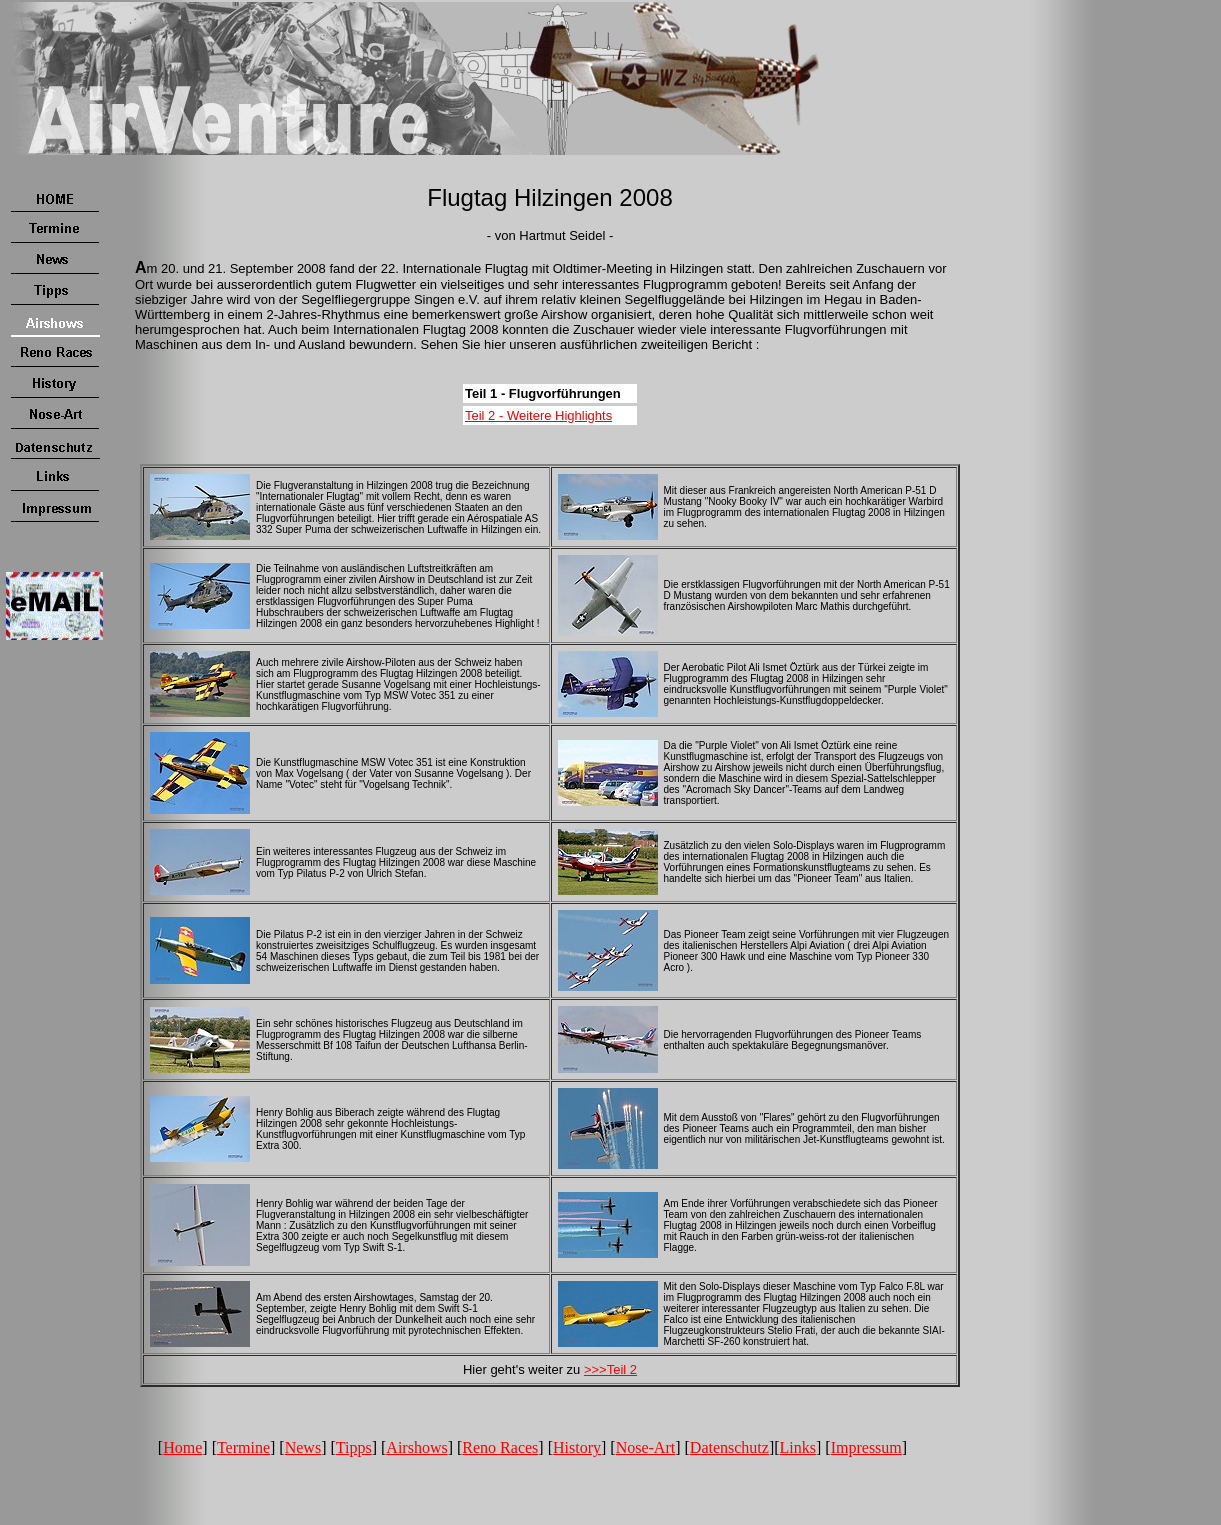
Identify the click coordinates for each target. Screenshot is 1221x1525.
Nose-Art (646, 1447)
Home (182, 1447)
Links (798, 1447)
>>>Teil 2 (610, 1369)
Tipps (354, 1447)
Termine (243, 1447)
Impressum (866, 1447)
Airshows (416, 1447)
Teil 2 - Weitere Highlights (538, 415)
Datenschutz (729, 1447)
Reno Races (500, 1447)
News (303, 1447)
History (577, 1447)
